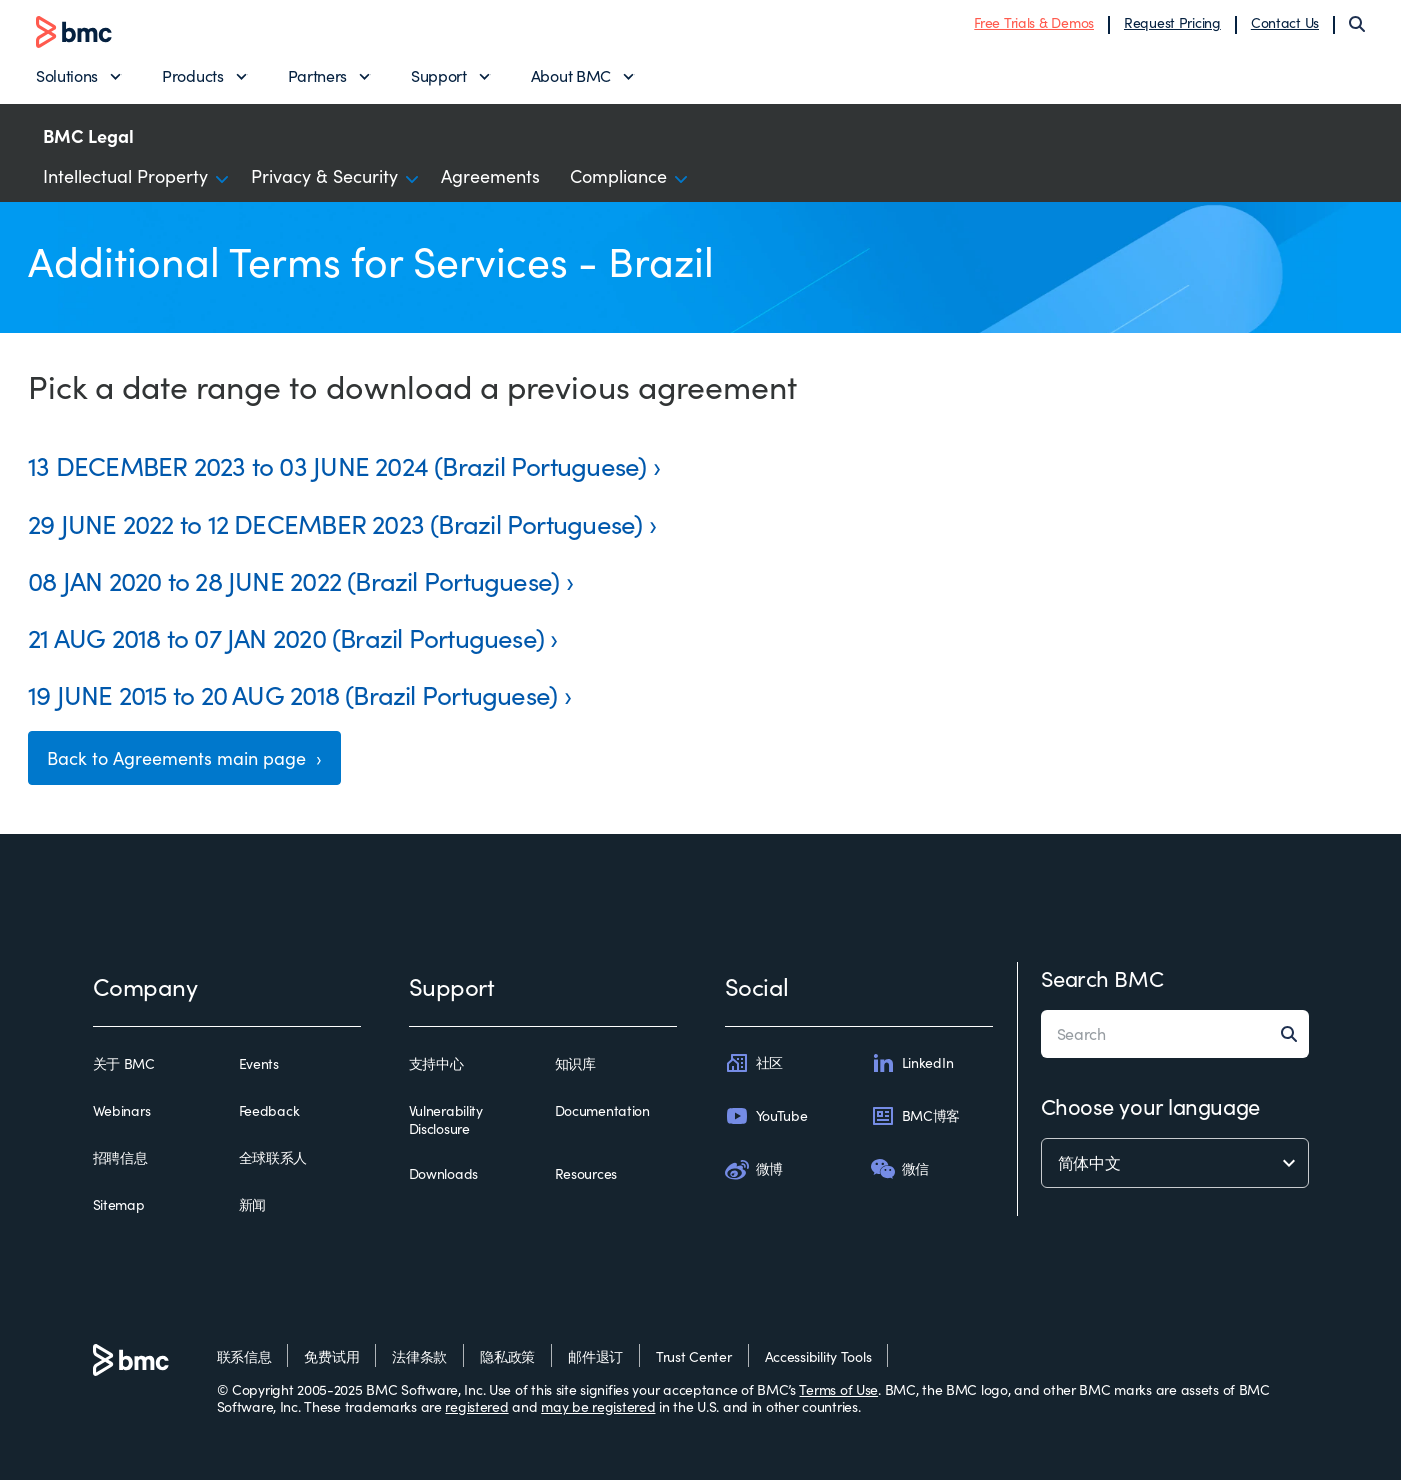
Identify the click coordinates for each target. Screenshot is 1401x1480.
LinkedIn (912, 1063)
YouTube (766, 1116)
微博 (754, 1169)
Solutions (67, 75)
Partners (317, 75)
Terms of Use (838, 1389)
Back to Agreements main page (179, 758)
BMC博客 (916, 1116)
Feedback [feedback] (269, 1111)
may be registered (598, 1406)
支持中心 (436, 1064)
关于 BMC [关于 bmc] (124, 1064)
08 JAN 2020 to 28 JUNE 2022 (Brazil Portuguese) (293, 580)
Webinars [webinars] (122, 1111)
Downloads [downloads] (443, 1174)
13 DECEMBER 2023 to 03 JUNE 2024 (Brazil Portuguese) (337, 465)
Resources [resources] (586, 1174)
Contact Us (1285, 22)
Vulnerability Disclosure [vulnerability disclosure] (446, 1119)
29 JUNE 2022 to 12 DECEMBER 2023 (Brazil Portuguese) (335, 523)
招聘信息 (120, 1158)
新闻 (252, 1205)
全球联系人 (273, 1158)
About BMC (571, 75)
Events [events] (259, 1064)
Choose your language (1150, 1106)
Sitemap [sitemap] (119, 1205)
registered (476, 1406)
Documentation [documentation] (602, 1111)
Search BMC (1102, 978)
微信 (900, 1169)
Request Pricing (1172, 22)
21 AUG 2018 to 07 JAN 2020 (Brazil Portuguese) (286, 637)
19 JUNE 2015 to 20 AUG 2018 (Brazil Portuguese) (292, 694)
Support (439, 75)
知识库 (575, 1064)
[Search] (1357, 24)
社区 (754, 1063)
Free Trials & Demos (1034, 22)
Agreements (490, 176)
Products (192, 75)
